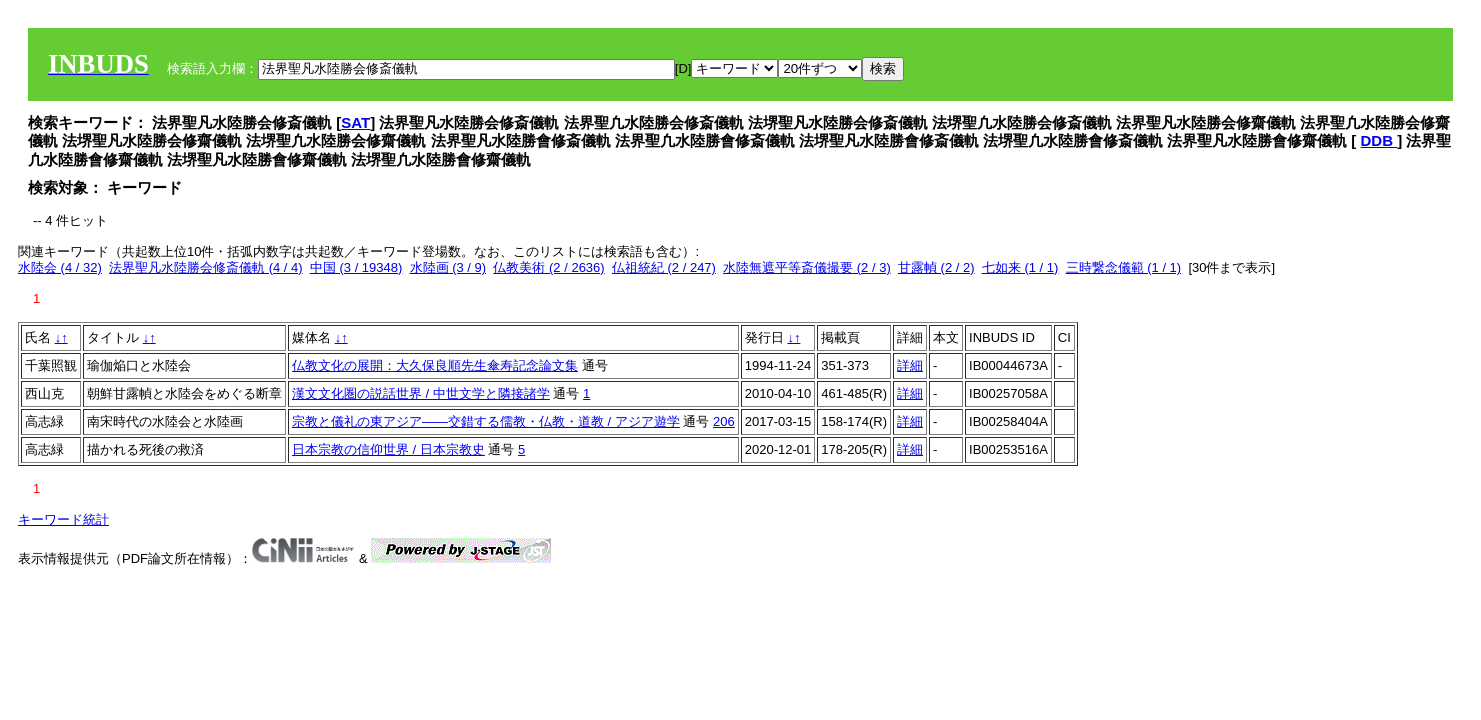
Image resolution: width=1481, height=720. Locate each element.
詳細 (910, 365)
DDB (1379, 140)
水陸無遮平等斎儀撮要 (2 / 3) (807, 267)
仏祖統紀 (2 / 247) (664, 267)
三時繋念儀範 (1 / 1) (1124, 267)
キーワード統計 (63, 519)
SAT (355, 122)
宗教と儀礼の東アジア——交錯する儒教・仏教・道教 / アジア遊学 (486, 421)
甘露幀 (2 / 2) (936, 267)
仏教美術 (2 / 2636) (548, 267)
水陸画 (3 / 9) (448, 267)
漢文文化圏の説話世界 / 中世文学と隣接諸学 (421, 393)
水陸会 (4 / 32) (60, 267)
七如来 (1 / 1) (1020, 267)
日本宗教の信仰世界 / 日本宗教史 (388, 449)
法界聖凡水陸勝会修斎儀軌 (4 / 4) (206, 267)
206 (724, 421)
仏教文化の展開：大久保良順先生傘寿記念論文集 (435, 365)
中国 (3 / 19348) (356, 267)
